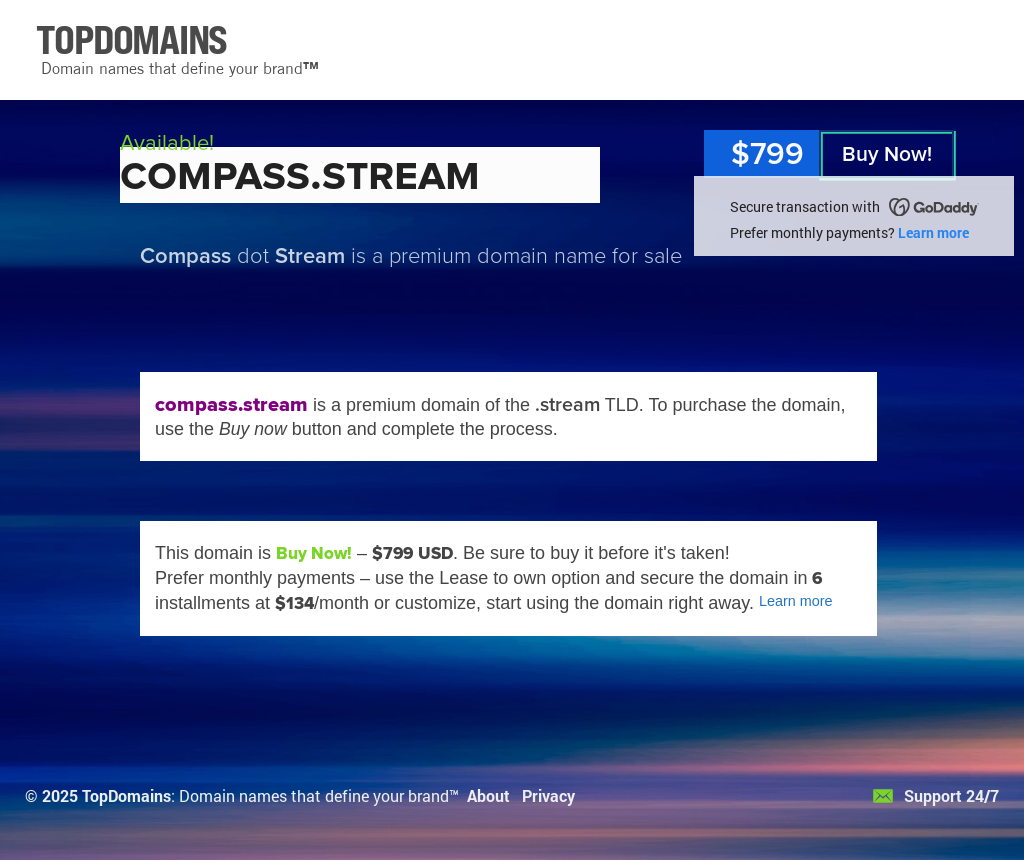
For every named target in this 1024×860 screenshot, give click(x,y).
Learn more (933, 232)
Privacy (548, 795)
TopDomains (126, 795)
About (488, 795)
